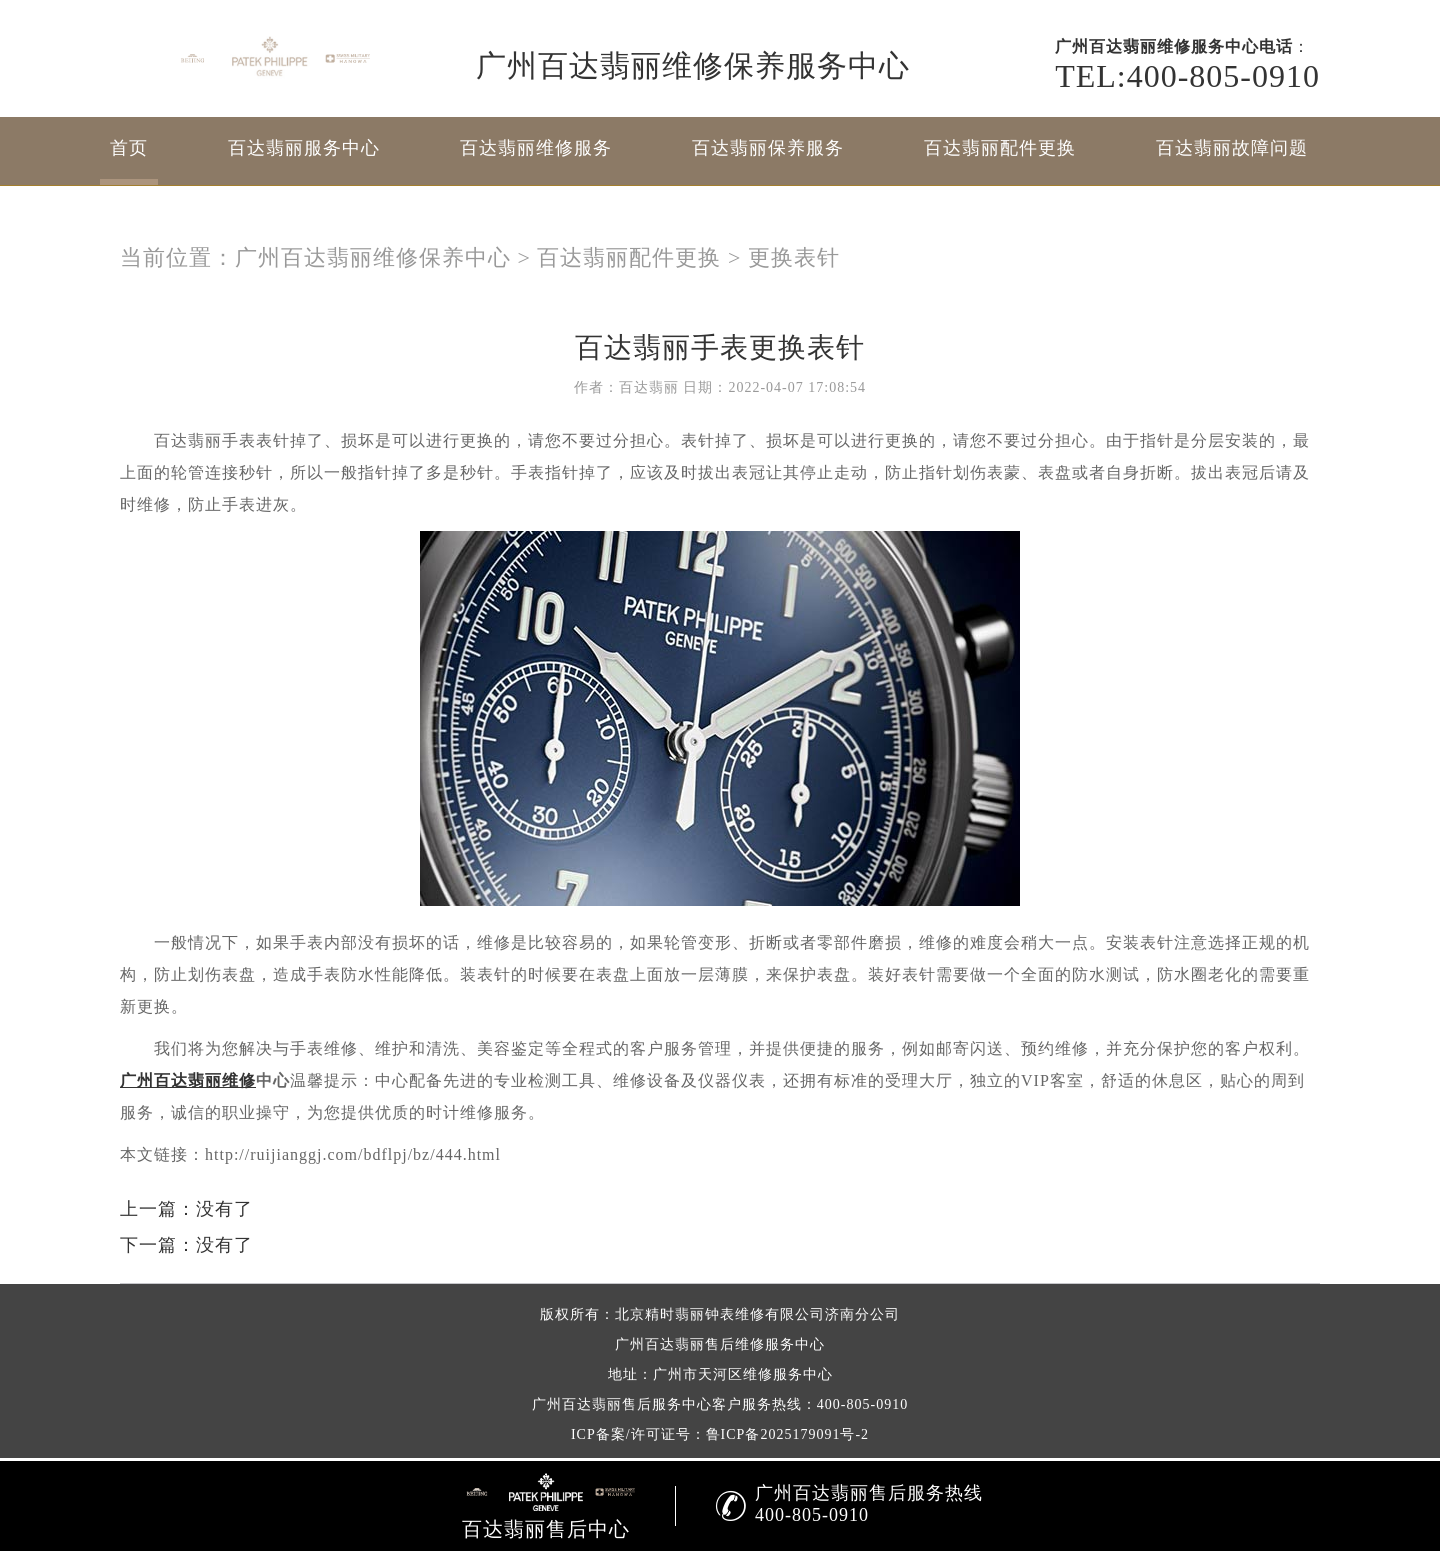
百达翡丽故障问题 (1232, 148)
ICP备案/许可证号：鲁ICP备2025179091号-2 (720, 1434)
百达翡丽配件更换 (1000, 148)
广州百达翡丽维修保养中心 (373, 257)
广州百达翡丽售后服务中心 (622, 1404)
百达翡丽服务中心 (304, 148)
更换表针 (794, 257)
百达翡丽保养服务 (768, 148)
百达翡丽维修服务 (536, 148)
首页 (129, 148)
